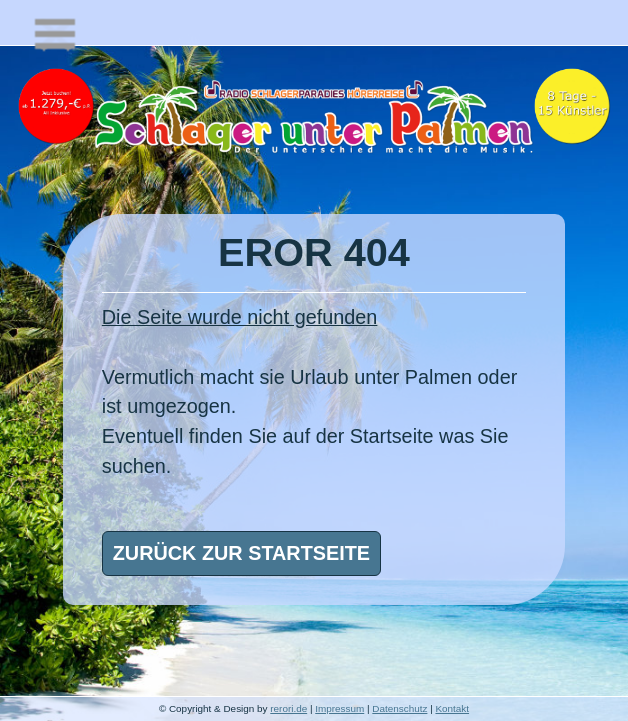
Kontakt (452, 708)
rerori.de (288, 708)
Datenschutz (399, 708)
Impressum (339, 708)
